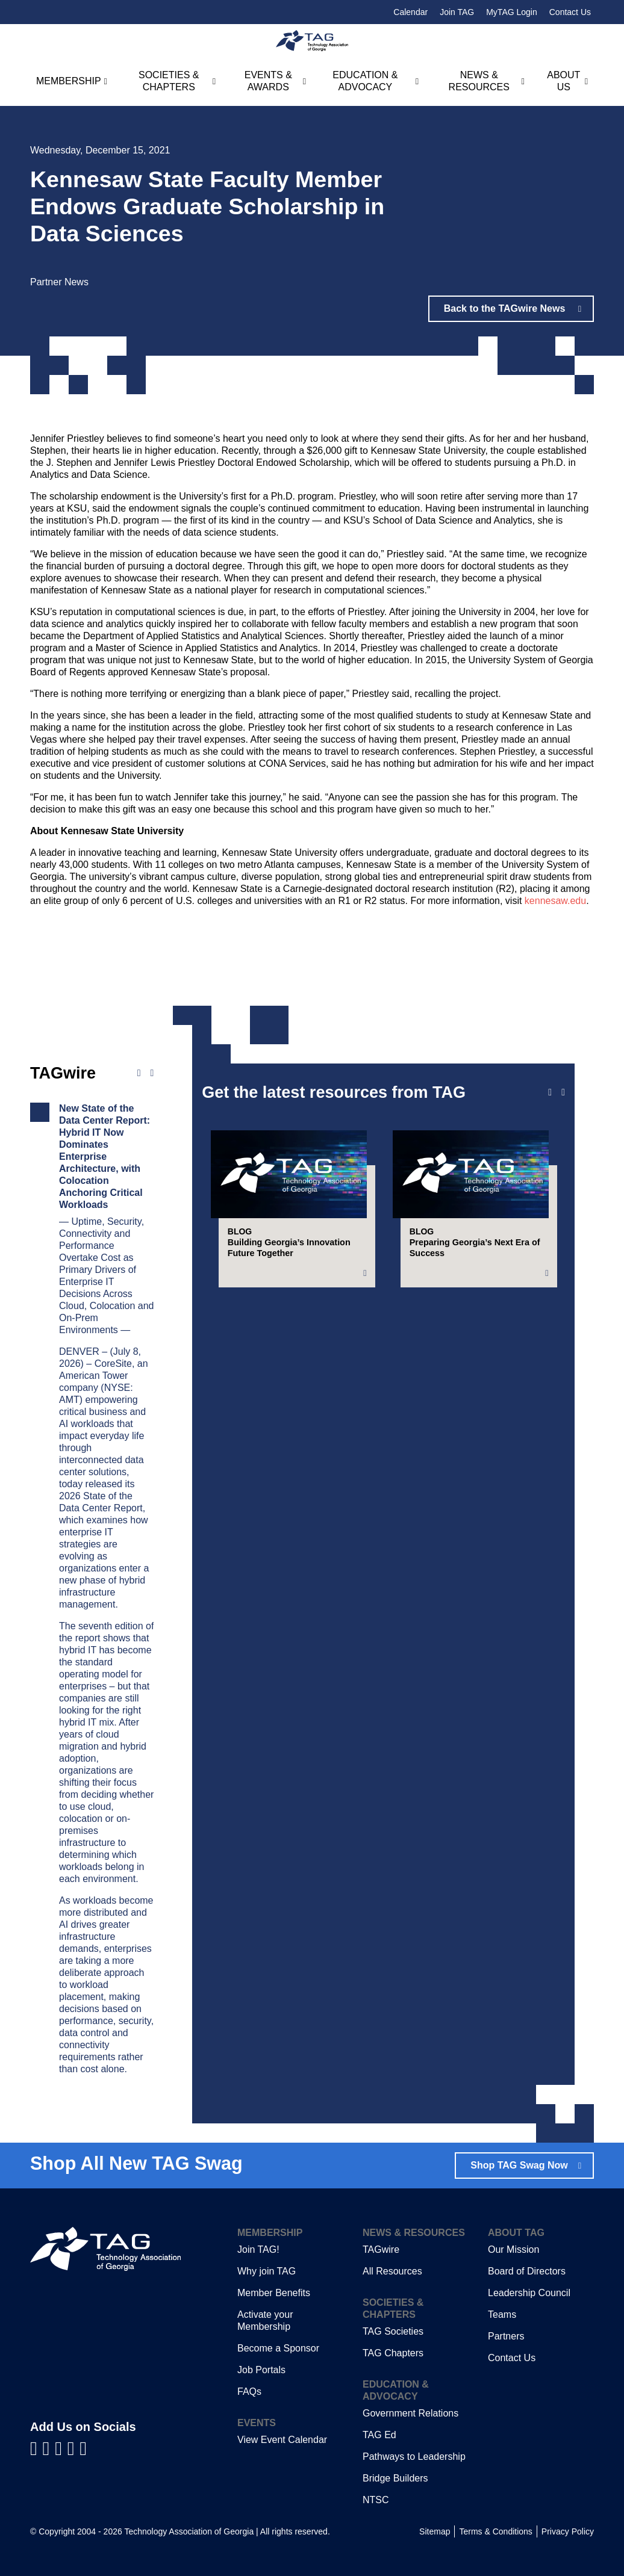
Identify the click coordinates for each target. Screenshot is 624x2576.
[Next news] (152, 1073)
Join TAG (457, 12)
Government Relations (410, 2413)
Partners (506, 2336)
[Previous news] (139, 1073)
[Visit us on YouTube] (61, 2448)
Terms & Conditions (495, 2531)
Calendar (410, 12)
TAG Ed (379, 2435)
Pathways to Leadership (414, 2456)
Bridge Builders (395, 2478)
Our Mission (513, 2249)
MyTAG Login (511, 12)
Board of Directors (527, 2271)
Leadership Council (529, 2293)
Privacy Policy (567, 2531)
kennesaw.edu (555, 901)
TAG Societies (393, 2331)
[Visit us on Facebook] (36, 2448)
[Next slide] (563, 1092)
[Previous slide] (550, 1092)
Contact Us (570, 12)
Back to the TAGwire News (505, 308)
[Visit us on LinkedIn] (49, 2448)
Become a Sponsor (278, 2348)
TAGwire (381, 2249)
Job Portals (261, 2370)
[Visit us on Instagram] (83, 2448)
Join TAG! (258, 2249)
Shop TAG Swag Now (518, 2165)
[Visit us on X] (73, 2448)
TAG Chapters (393, 2353)
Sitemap (434, 2531)
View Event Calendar (282, 2440)
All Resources (392, 2271)
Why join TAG (266, 2271)
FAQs (249, 2391)
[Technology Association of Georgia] (312, 40)
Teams (502, 2314)
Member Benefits (273, 2293)
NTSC (376, 2500)
